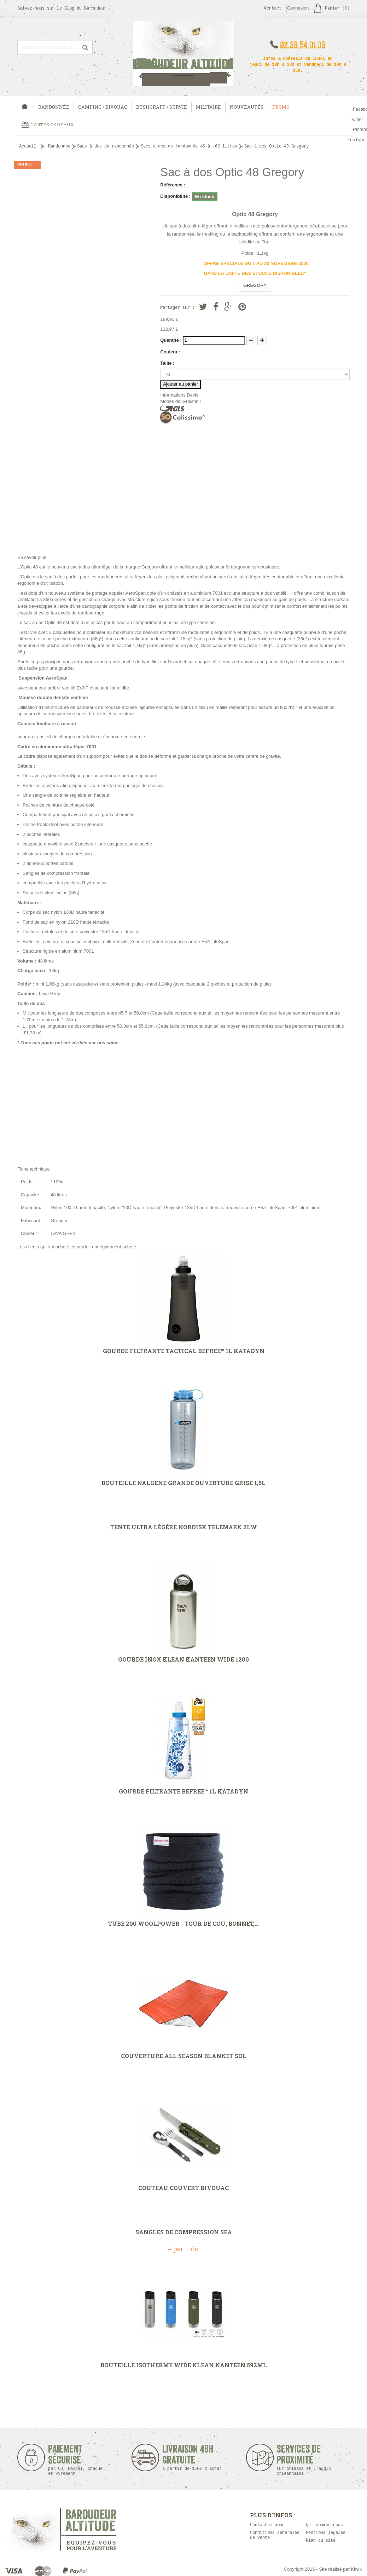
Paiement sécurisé (75, 2460)
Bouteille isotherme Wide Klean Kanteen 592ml (183, 2365)
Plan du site (321, 2540)
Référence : (172, 184)
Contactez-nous (267, 2525)
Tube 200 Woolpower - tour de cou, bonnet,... (183, 1923)
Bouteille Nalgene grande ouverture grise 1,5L (183, 1482)
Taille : (167, 363)
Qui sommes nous (324, 2525)
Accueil (27, 146)
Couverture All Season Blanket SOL (183, 2056)
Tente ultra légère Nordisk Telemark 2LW (183, 1527)
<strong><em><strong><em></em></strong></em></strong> (183, 1105)
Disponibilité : (175, 196)
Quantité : (171, 340)
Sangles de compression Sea (183, 2232)
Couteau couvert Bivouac (183, 2187)
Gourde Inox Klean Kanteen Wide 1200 (183, 1659)
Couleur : (170, 351)
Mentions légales (325, 2533)
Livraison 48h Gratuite (188, 2458)
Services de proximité (307, 2460)
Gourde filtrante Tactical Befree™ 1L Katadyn (183, 1351)
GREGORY (255, 285)
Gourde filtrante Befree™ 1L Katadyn (183, 1791)
